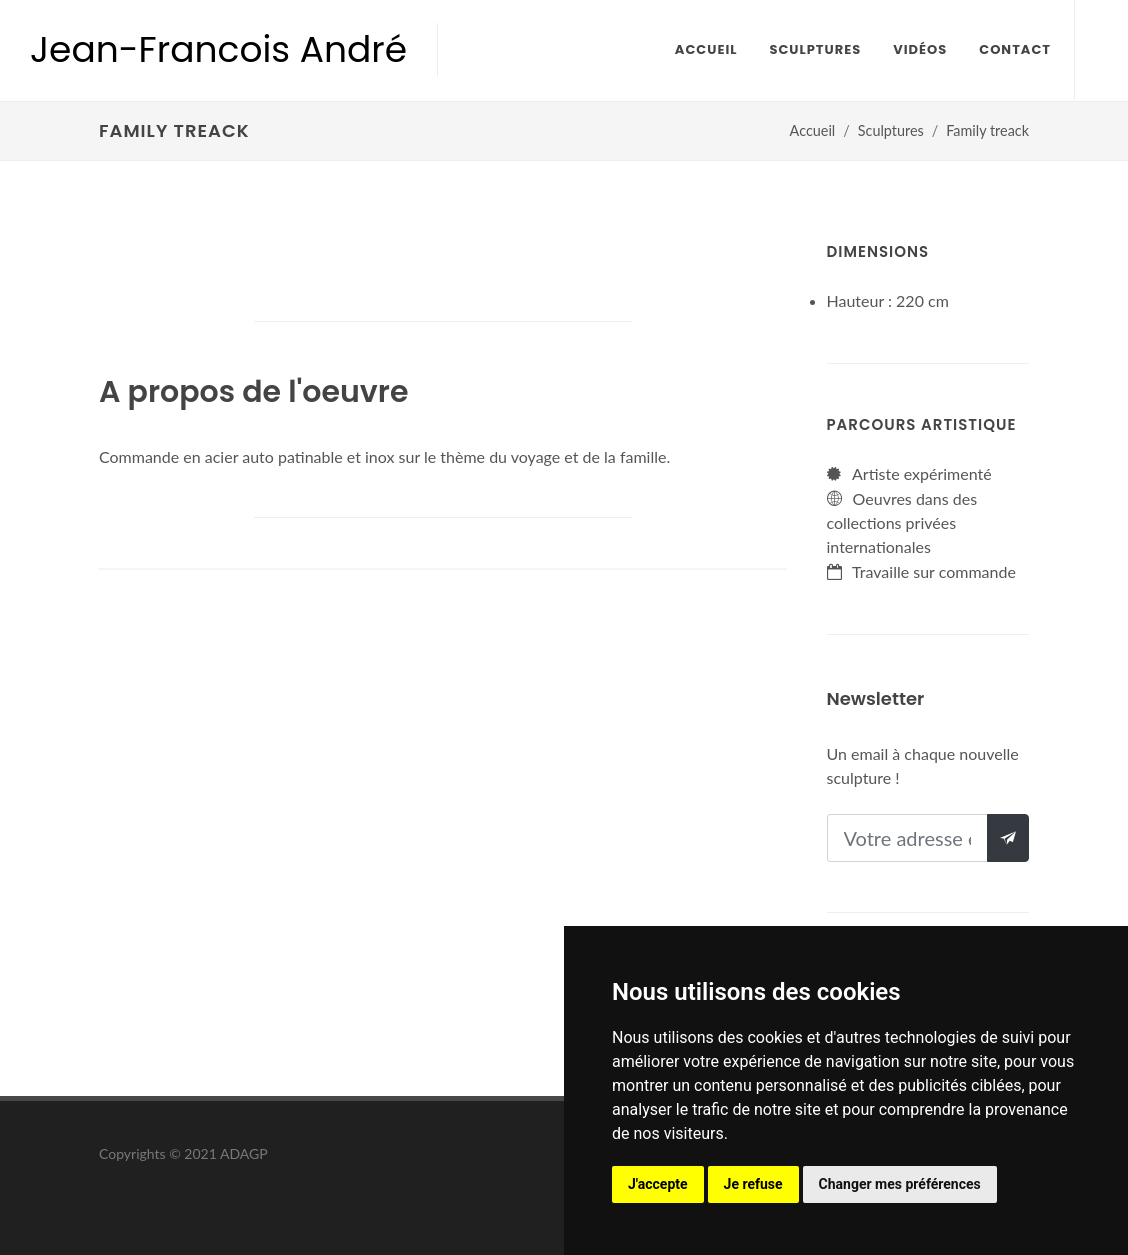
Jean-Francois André (218, 49)
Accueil (813, 130)
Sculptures (891, 130)
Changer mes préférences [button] (900, 1184)
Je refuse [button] (753, 1184)
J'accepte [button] (658, 1184)
